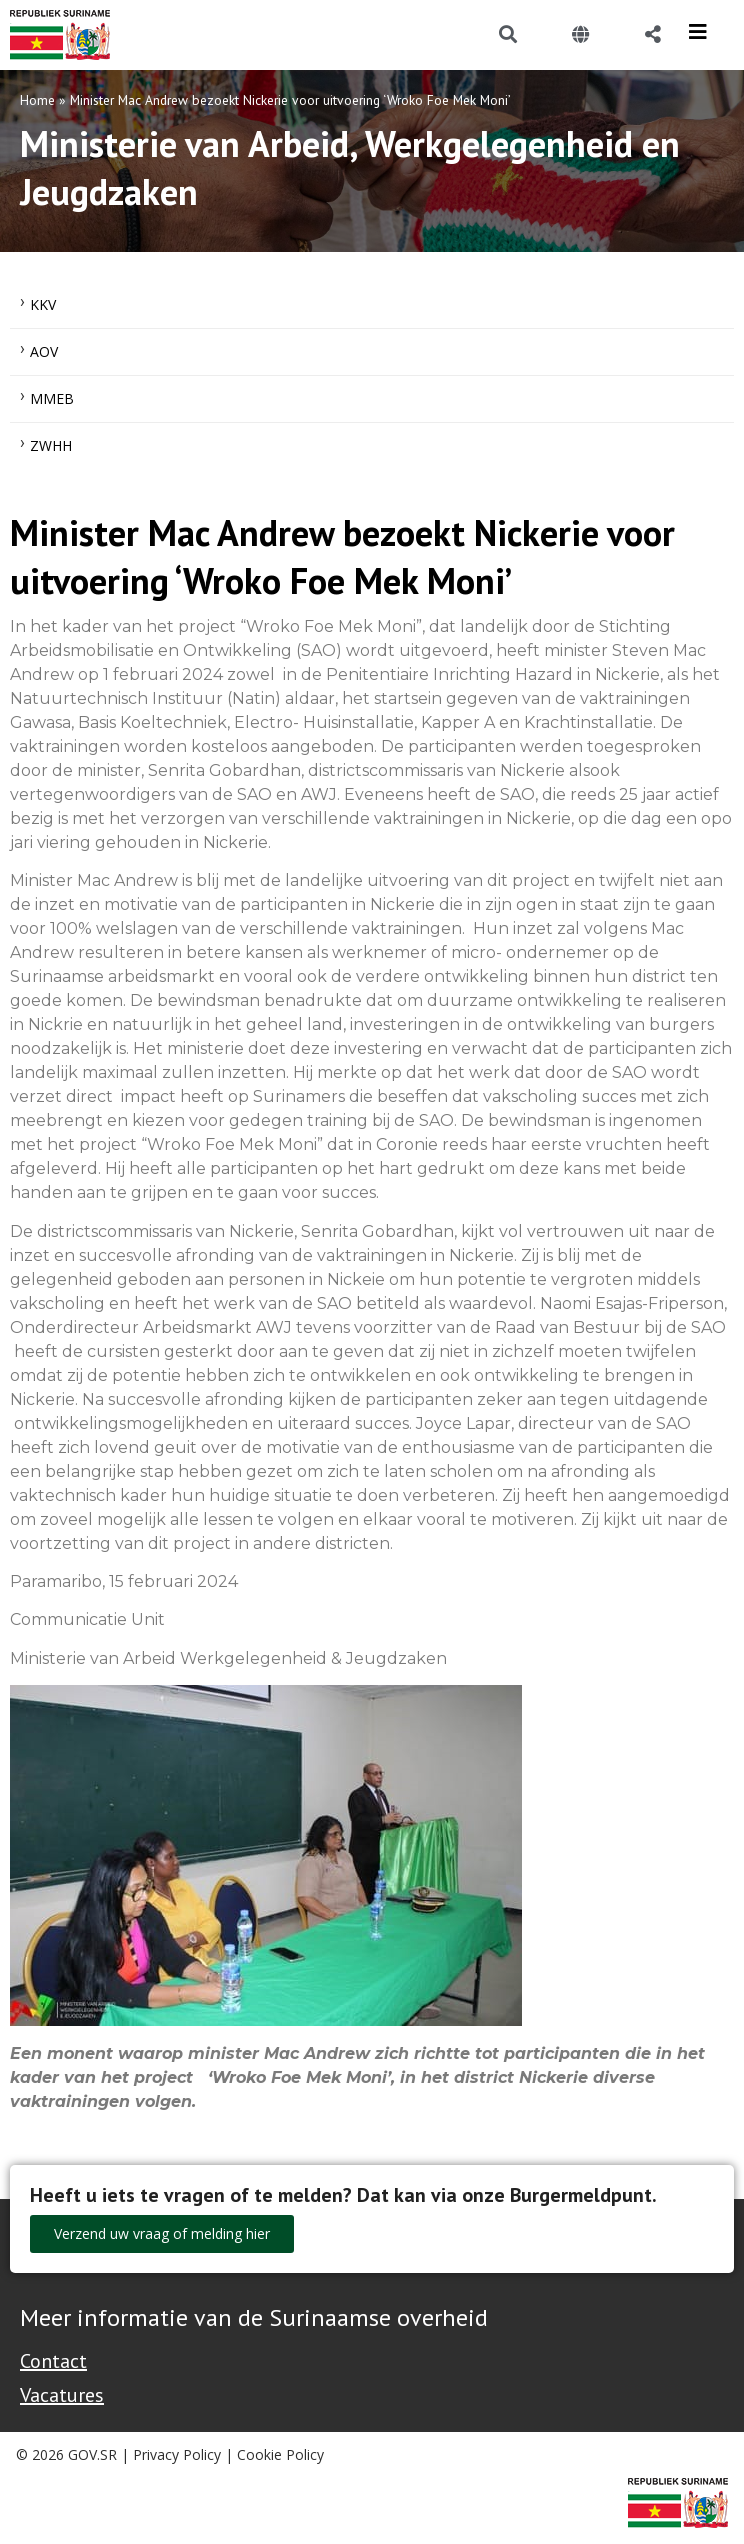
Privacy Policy (177, 2454)
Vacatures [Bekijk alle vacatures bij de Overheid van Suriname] (62, 2395)
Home (37, 100)
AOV (44, 351)
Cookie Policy (280, 2454)
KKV (43, 304)
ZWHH (51, 445)
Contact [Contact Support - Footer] (53, 2361)
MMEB (52, 398)
